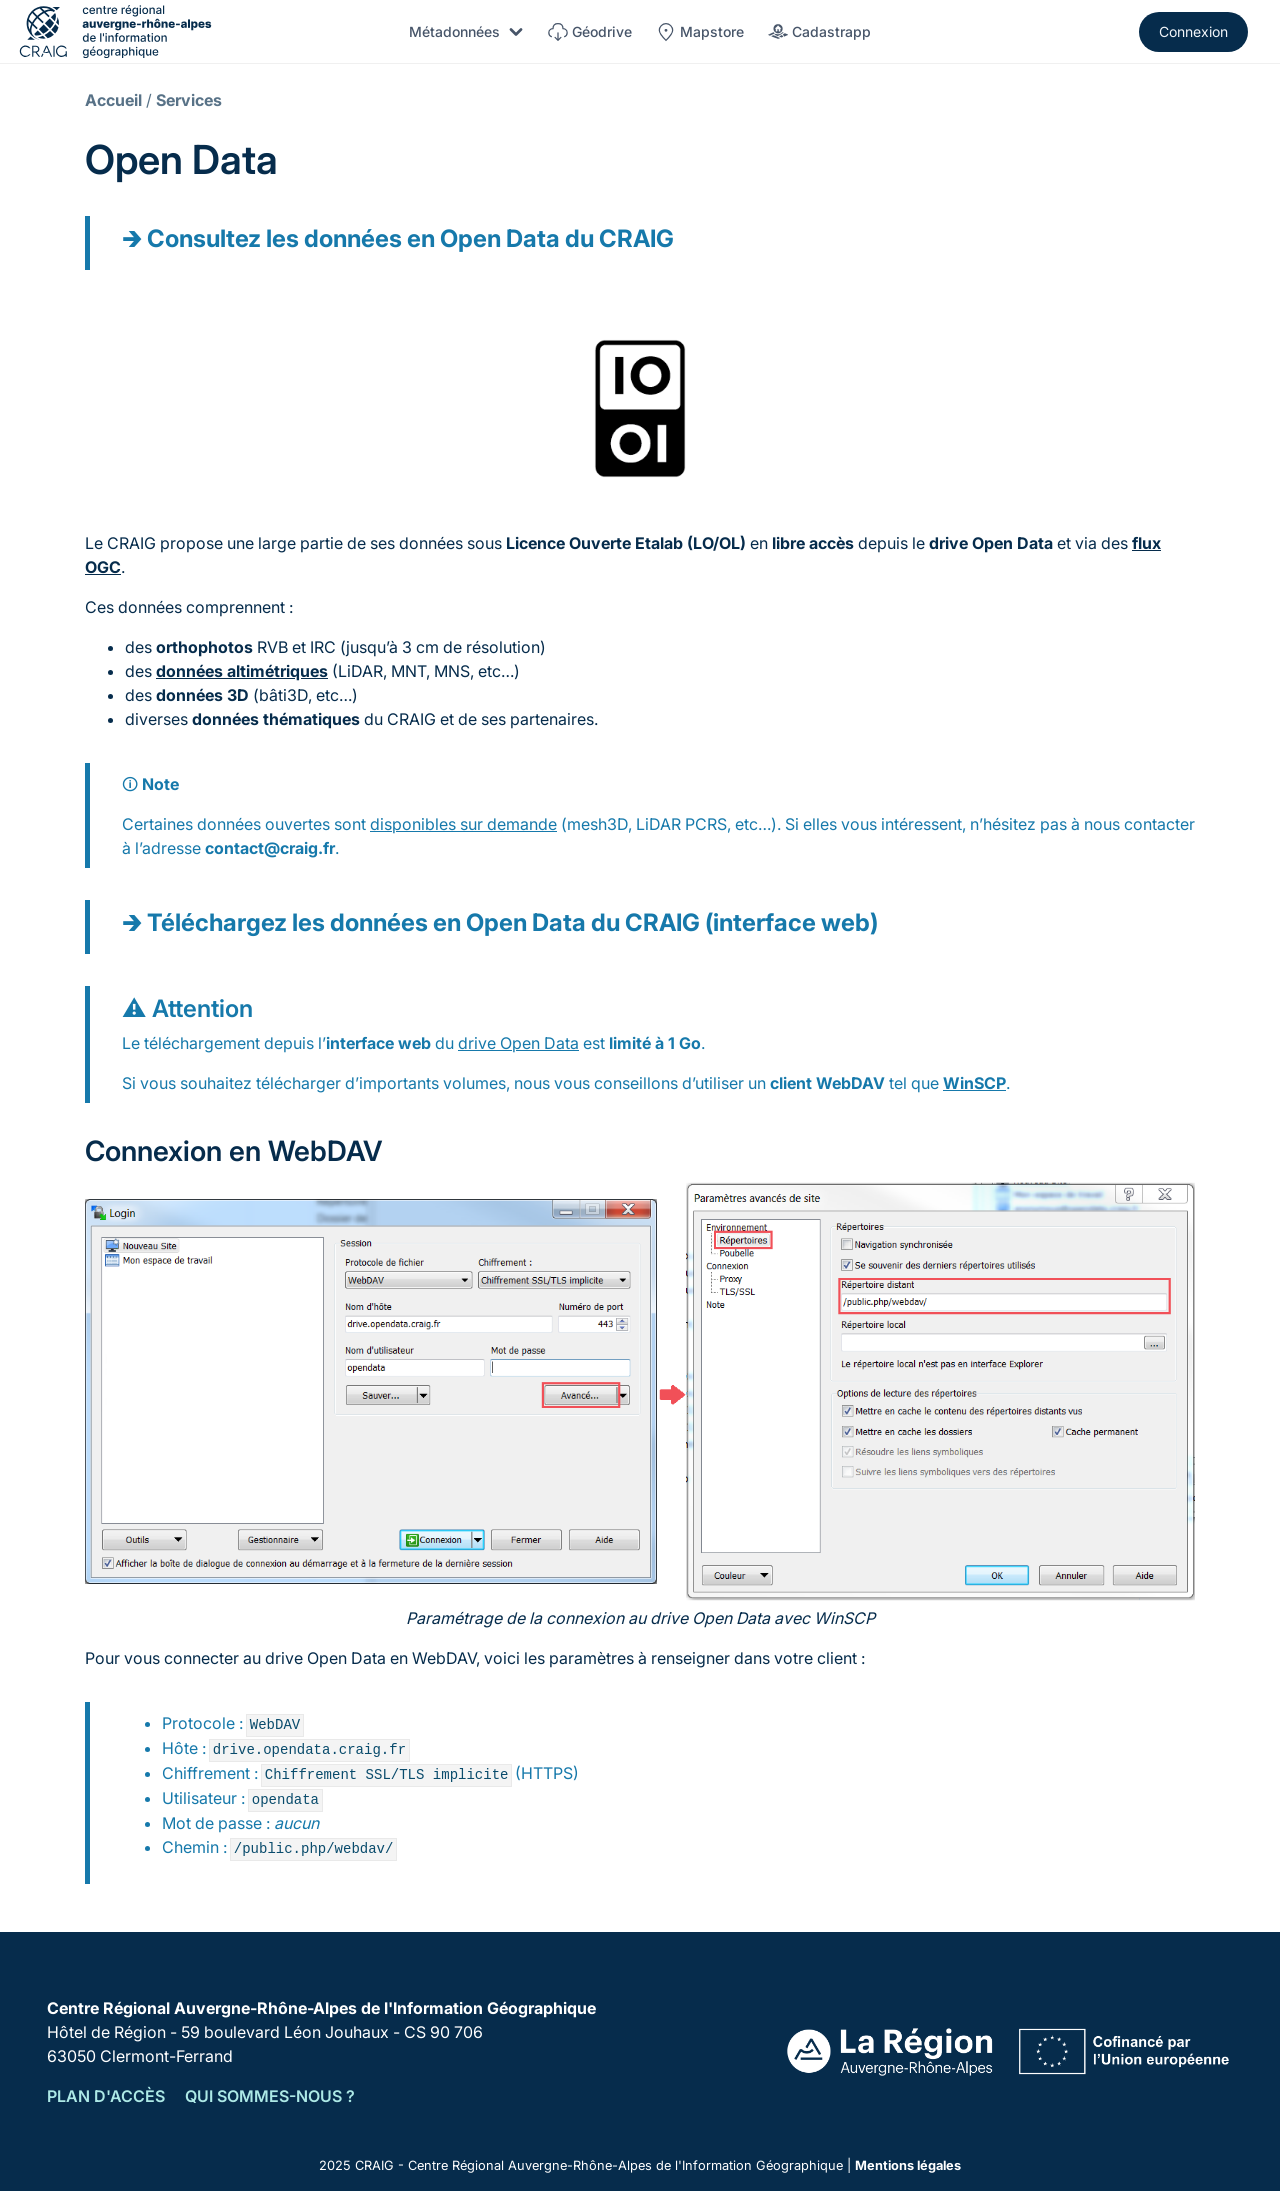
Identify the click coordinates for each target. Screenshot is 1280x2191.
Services (189, 100)
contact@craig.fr (270, 848)
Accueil (113, 100)
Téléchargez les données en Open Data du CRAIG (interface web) (512, 922)
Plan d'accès (106, 2096)
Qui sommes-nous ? (270, 2096)
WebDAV (850, 1083)
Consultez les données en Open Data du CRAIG (410, 238)
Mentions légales (908, 2165)
